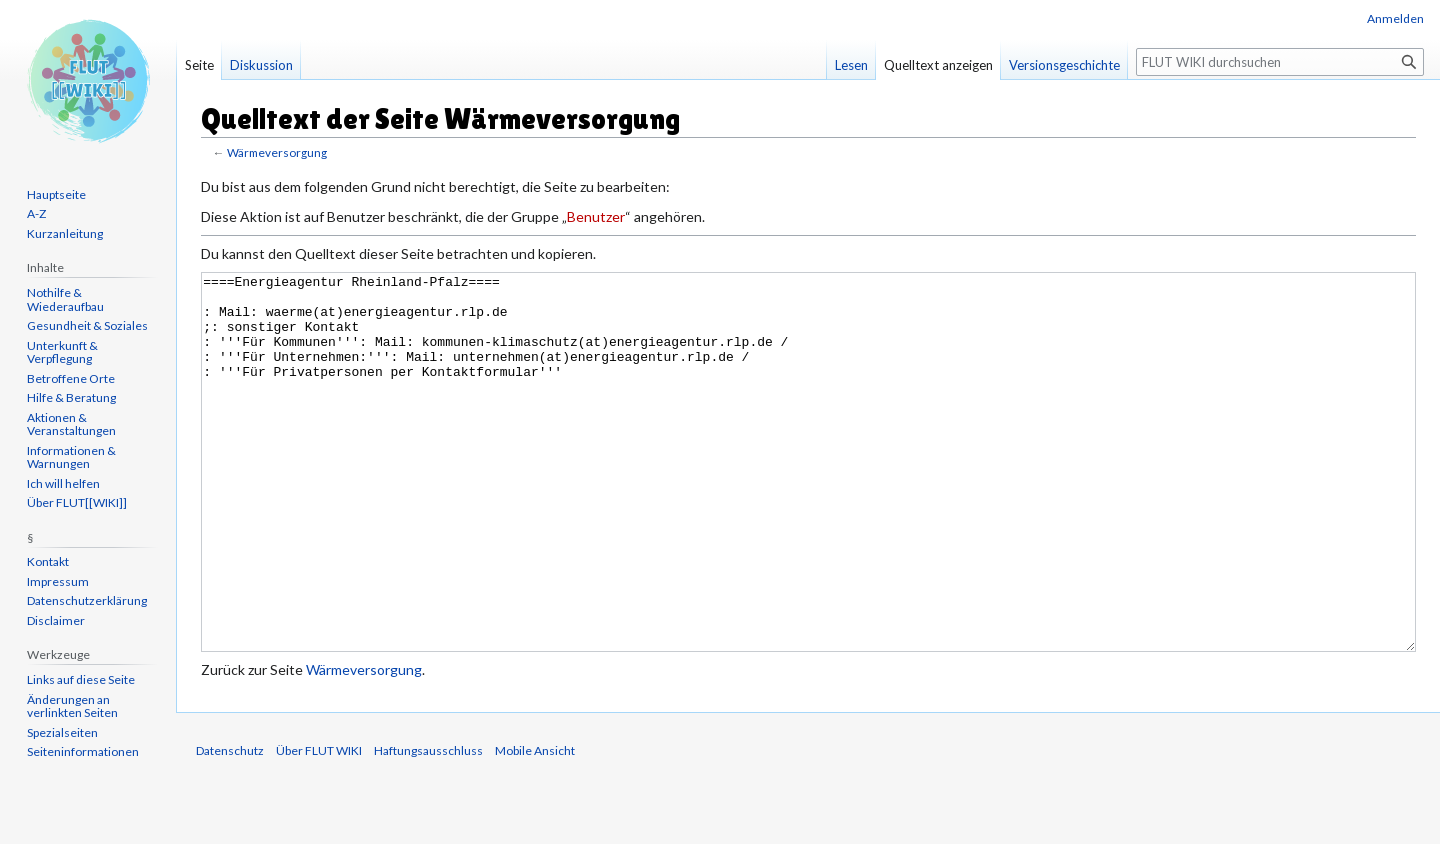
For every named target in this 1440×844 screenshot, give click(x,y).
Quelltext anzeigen (938, 65)
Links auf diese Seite (81, 679)
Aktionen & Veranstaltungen (71, 424)
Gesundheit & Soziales (87, 325)
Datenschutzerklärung (87, 600)
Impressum (58, 581)
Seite (199, 65)
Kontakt (48, 561)
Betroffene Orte (71, 378)
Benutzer (596, 216)
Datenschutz (230, 825)
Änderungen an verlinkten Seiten (72, 706)
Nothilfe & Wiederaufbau (65, 299)
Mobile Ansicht (535, 825)
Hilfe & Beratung (71, 397)
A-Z (36, 213)
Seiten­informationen (83, 751)
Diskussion (261, 65)
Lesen (851, 65)
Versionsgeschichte (1064, 65)
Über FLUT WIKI (319, 825)
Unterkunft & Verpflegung (62, 352)
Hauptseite (56, 194)
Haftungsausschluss (428, 825)
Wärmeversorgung (277, 152)
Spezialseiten (62, 732)
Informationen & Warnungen (71, 457)
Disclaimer (56, 620)
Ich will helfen (63, 483)
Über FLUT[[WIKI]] (77, 502)
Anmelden (1395, 18)
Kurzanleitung (65, 233)
